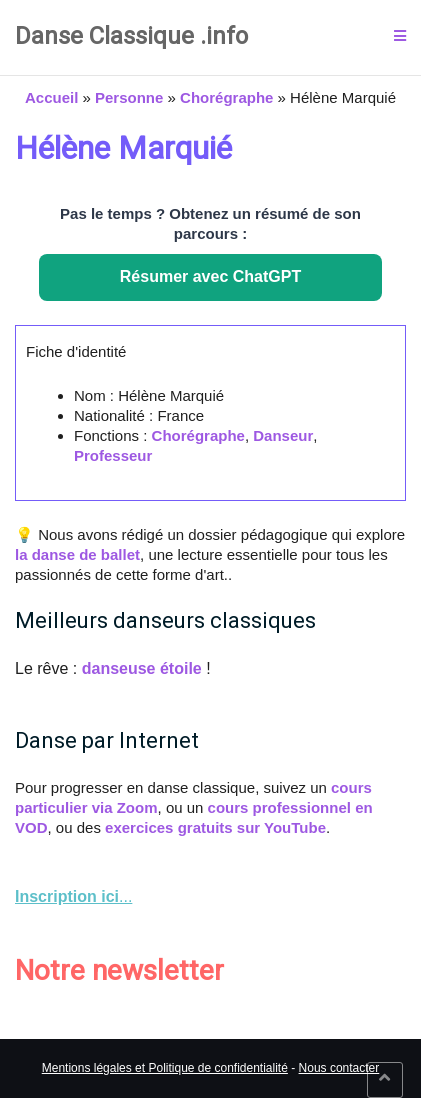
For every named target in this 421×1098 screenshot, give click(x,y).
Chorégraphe (226, 97)
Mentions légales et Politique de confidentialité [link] (165, 1068)
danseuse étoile (142, 668)
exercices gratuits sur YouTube (215, 827)
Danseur (283, 435)
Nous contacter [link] (339, 1068)
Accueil (51, 97)
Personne (129, 97)
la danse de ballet (77, 554)
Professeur (113, 455)
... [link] (73, 896)
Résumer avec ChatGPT (210, 276)
